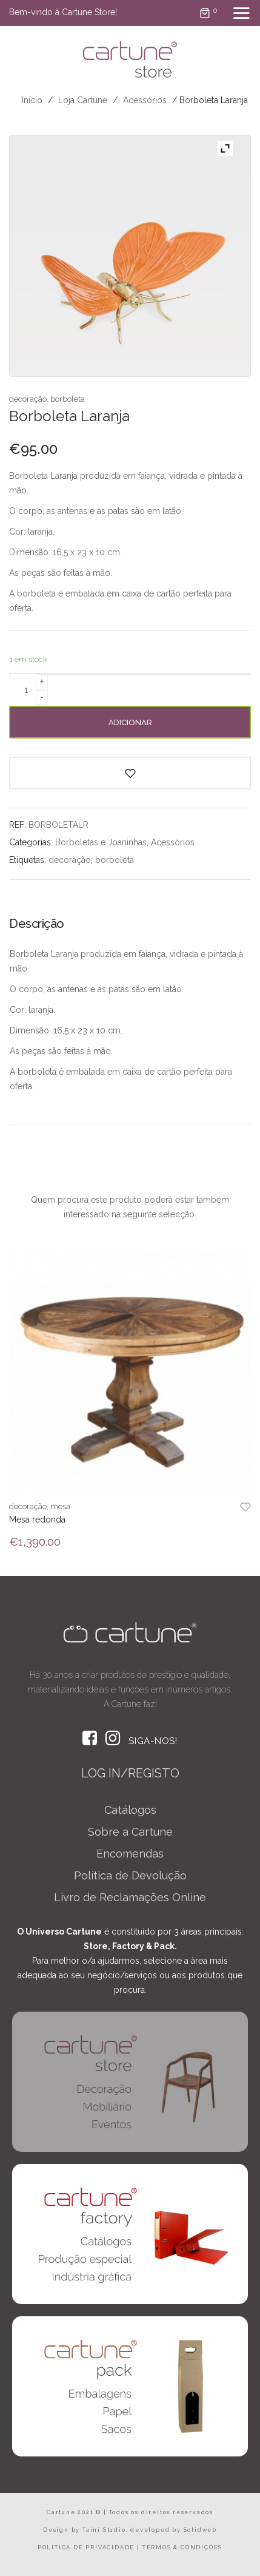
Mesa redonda (37, 1519)
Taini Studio (104, 2530)
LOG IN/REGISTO (130, 1773)
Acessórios (145, 100)
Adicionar (130, 721)
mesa (60, 1506)
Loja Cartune (82, 100)
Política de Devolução (130, 1875)
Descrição (36, 923)
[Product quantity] (26, 690)
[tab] (41, 928)
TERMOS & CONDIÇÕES (182, 2547)
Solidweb (200, 2530)
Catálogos (130, 1810)
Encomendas (130, 1853)
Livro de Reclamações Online (130, 1897)
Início (32, 100)
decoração (28, 399)
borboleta (67, 399)
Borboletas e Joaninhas (101, 842)
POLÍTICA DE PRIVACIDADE (86, 2547)
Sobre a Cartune (130, 1831)
